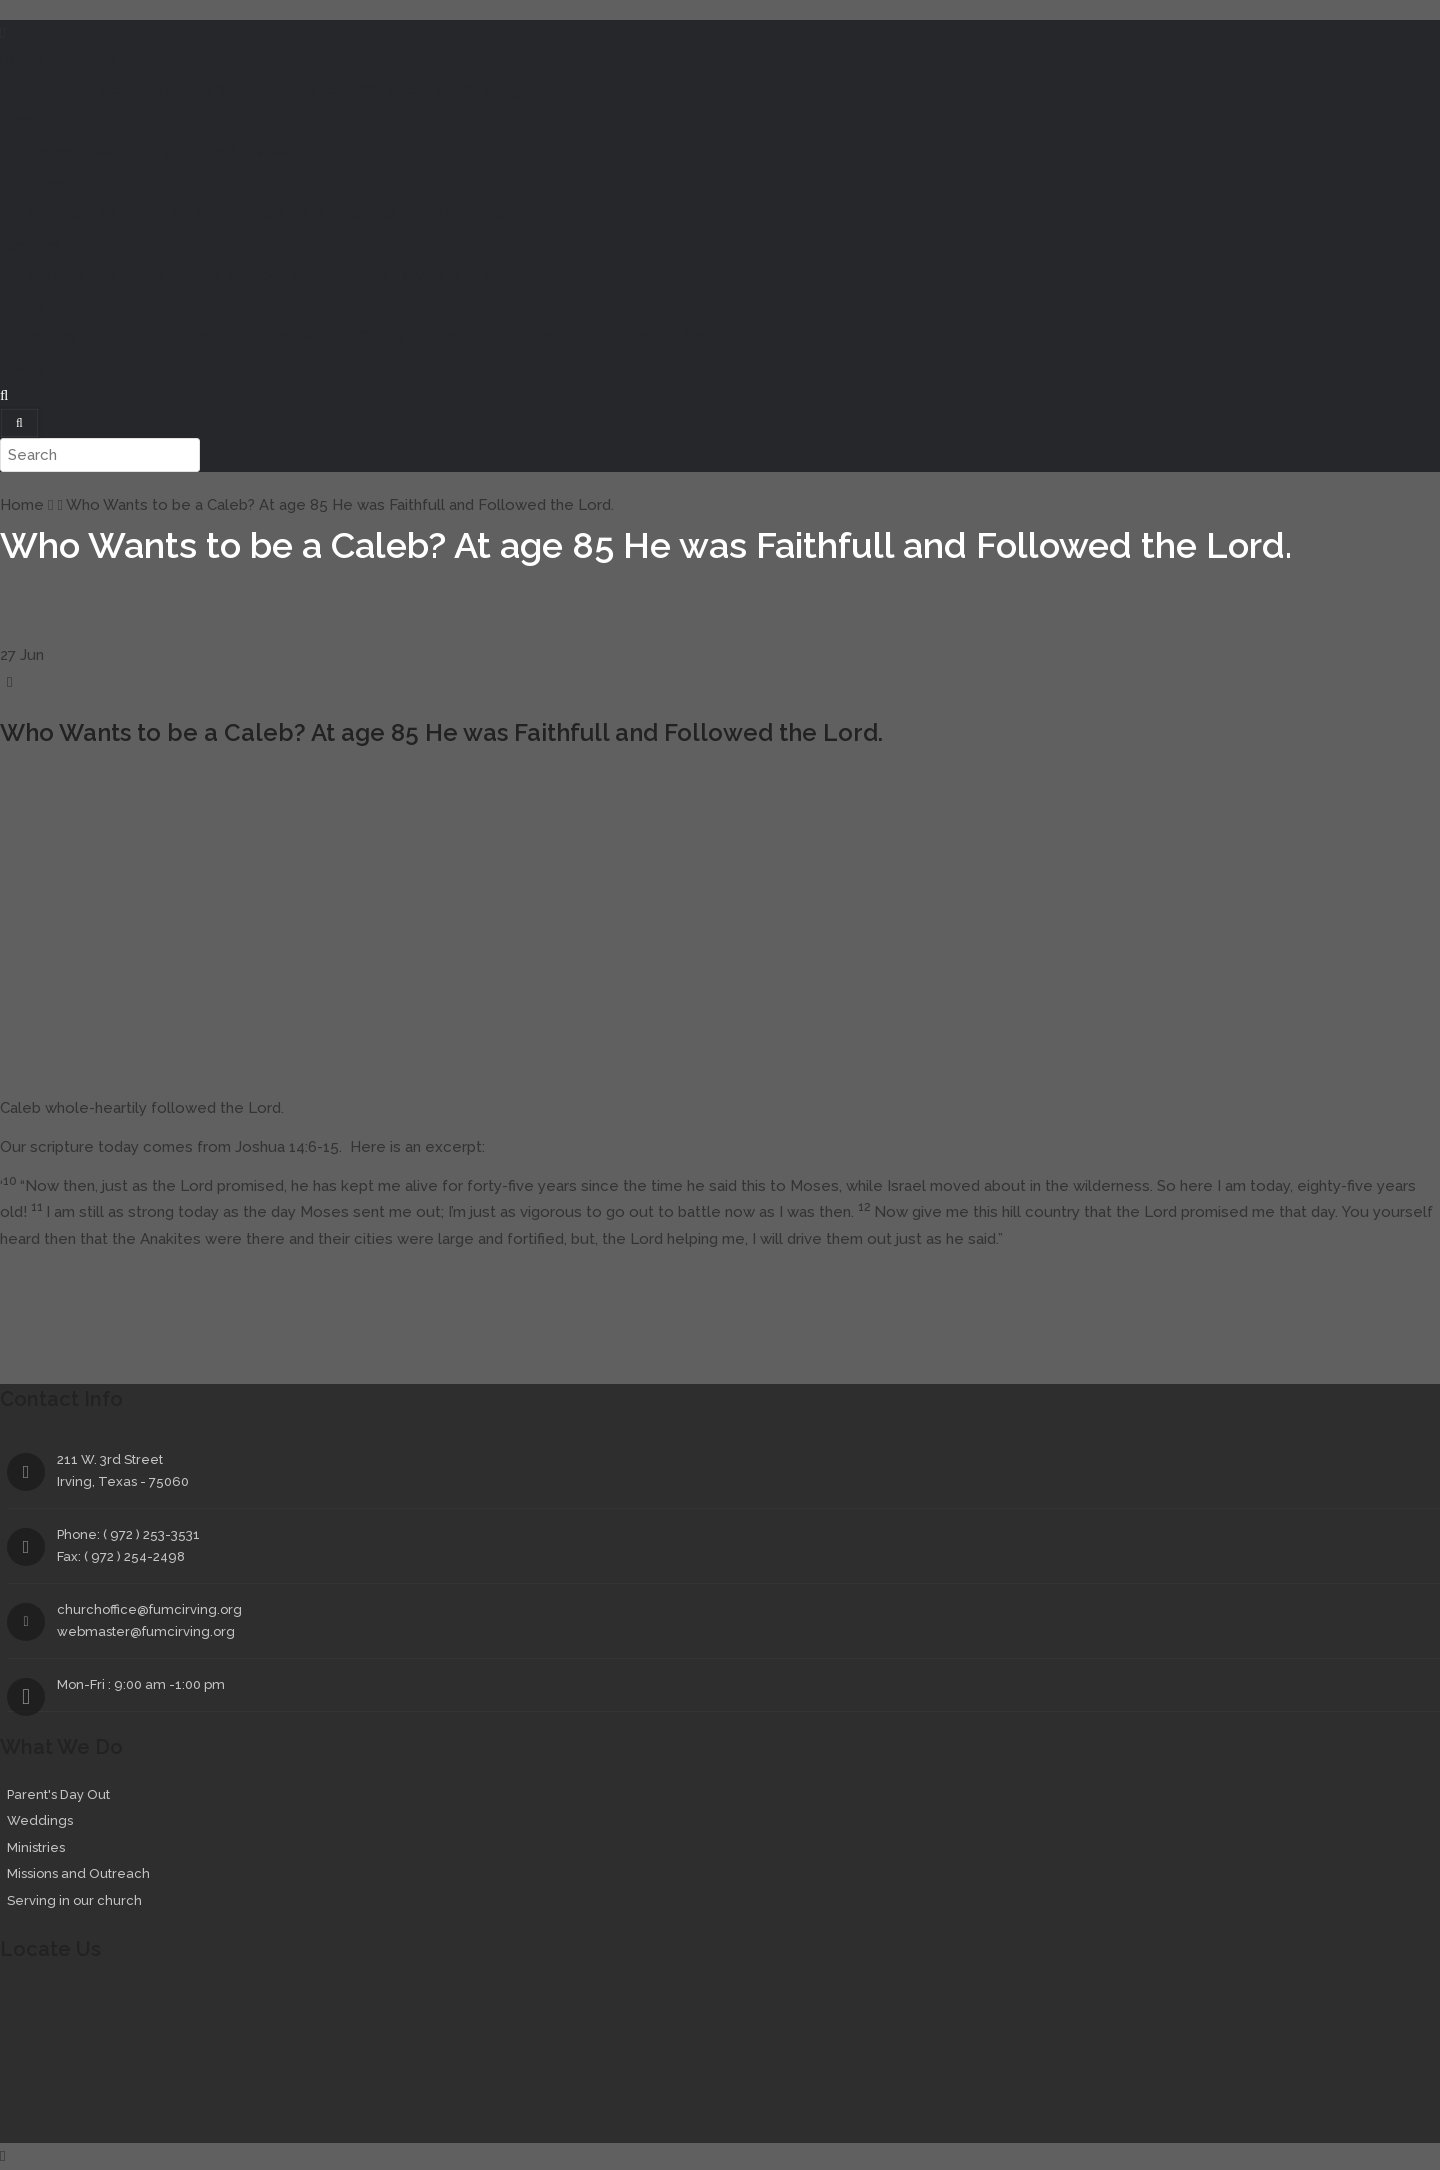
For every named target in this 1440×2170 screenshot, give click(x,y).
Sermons (31, 121)
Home (21, 59)
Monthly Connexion (229, 337)
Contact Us (725, 337)
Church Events (81, 152)
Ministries (31, 183)
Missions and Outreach (307, 275)
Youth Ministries (227, 213)
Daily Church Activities (215, 152)
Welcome (80, 59)
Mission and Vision (93, 337)
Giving (22, 368)
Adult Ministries (341, 213)
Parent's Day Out (58, 1794)
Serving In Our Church (467, 275)
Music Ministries (456, 213)
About (22, 307)
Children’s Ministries (98, 213)
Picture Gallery (354, 337)
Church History (463, 337)
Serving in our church (74, 1900)
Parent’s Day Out (89, 275)
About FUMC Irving (454, 90)
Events (89, 121)
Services (29, 245)
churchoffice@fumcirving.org (149, 1609)
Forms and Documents (600, 337)
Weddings (187, 275)
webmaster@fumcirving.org (146, 1631)
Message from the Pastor (121, 90)
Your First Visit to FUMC (300, 90)
